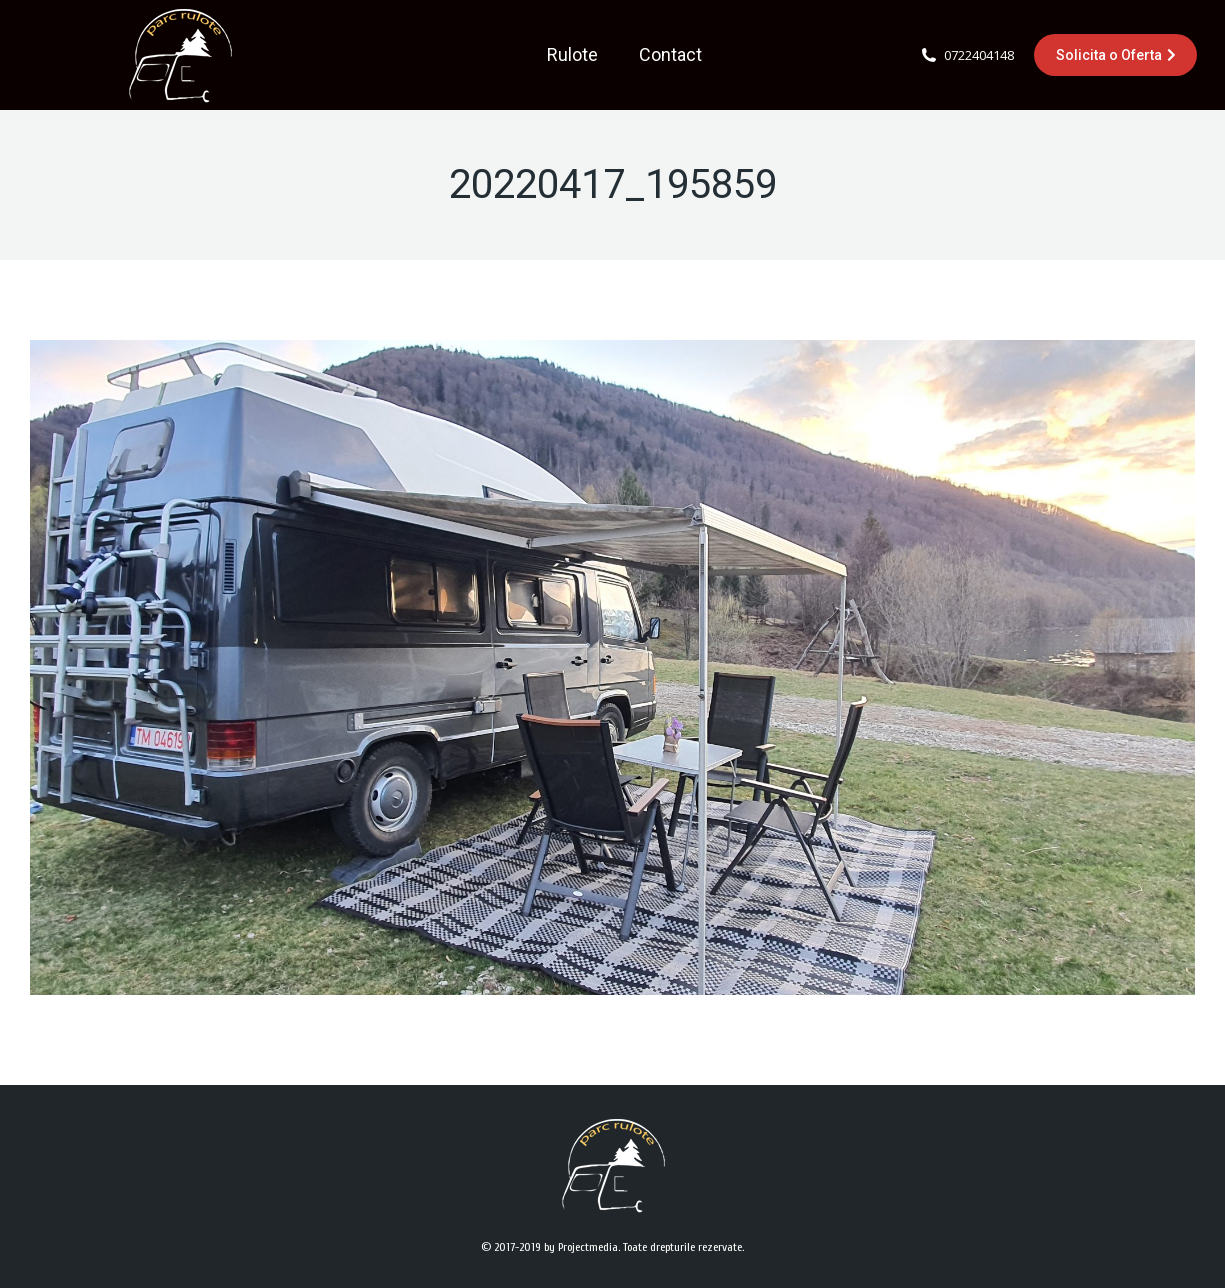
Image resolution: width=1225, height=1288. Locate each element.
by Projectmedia (581, 1247)
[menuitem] (572, 55)
